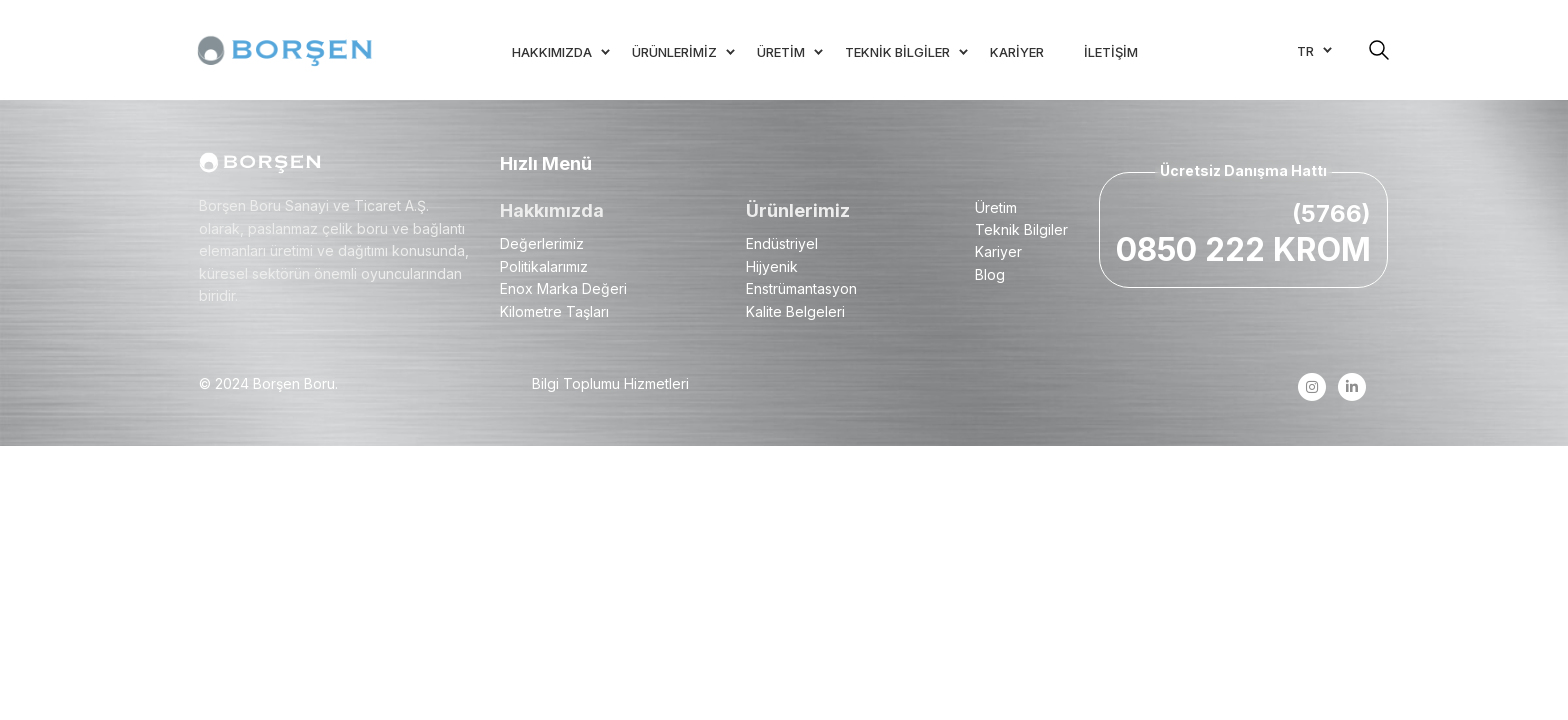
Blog (990, 274)
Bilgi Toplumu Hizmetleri (610, 383)
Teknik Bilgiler (1021, 229)
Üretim (996, 207)
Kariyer (998, 251)
